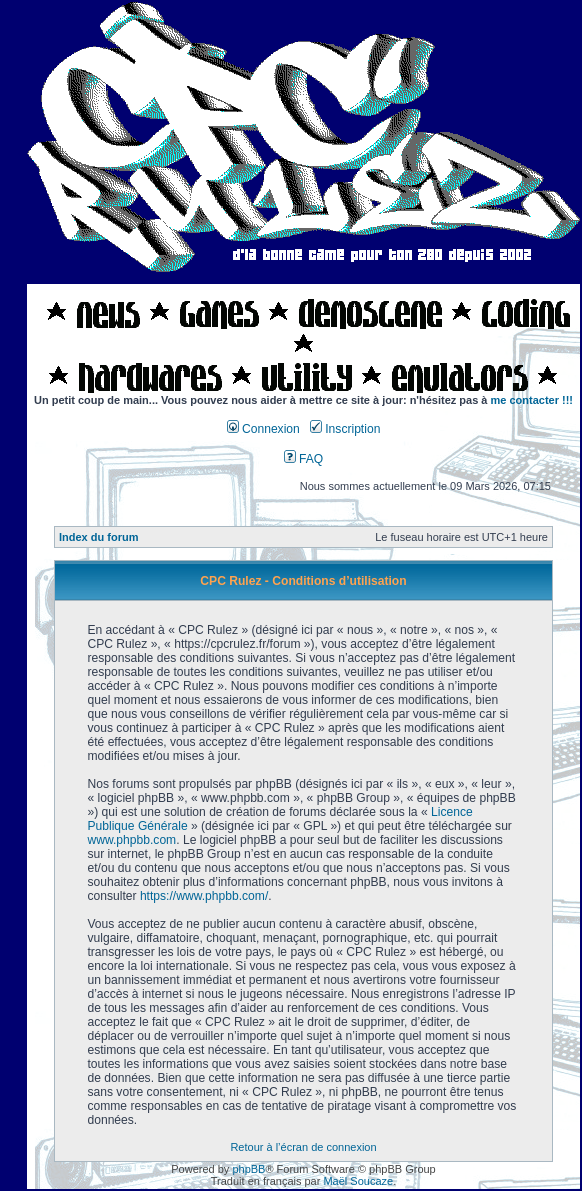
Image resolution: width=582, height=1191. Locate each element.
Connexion (263, 429)
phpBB (248, 1169)
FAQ (304, 459)
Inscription (345, 429)
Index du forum (98, 537)
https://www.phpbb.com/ (204, 896)
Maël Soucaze (358, 1181)
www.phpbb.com (131, 840)
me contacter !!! (532, 400)
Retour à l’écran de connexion (303, 1147)
